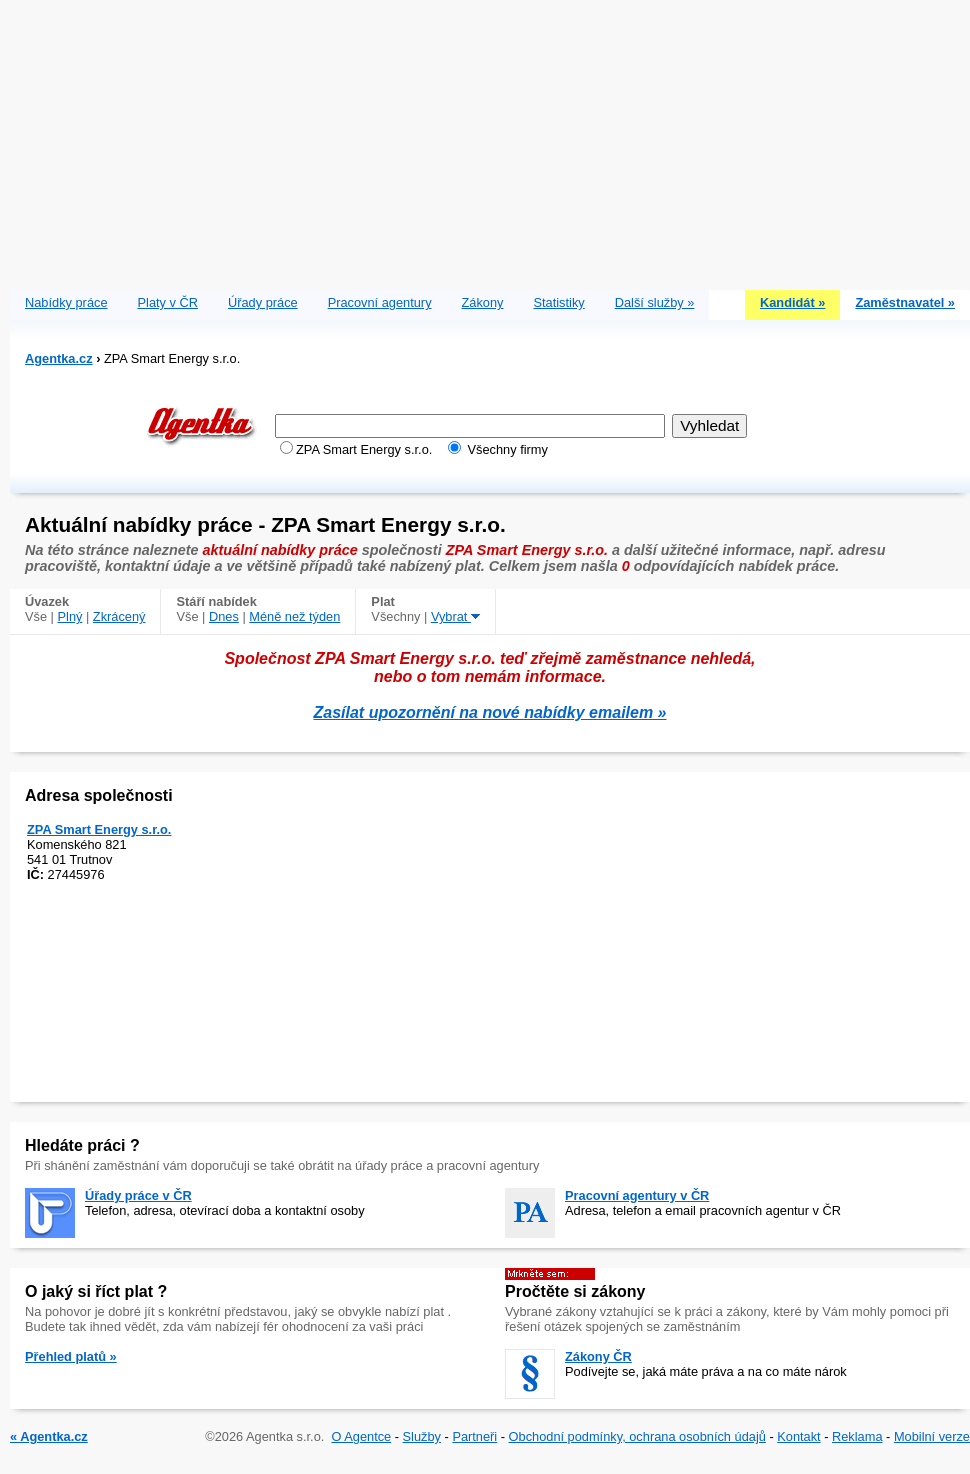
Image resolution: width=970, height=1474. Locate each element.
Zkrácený (119, 616)
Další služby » (655, 302)
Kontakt (798, 1436)
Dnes (224, 616)
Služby (422, 1436)
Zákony (483, 302)
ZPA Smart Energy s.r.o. (99, 829)
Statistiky (559, 302)
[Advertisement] (490, 140)
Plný (70, 616)
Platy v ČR (168, 302)
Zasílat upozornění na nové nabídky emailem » (490, 712)
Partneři (474, 1436)
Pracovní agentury (380, 302)
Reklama (857, 1436)
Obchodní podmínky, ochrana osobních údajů (637, 1436)
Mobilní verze (932, 1436)
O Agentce (361, 1436)
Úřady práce (263, 302)
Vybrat (455, 616)
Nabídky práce (66, 302)
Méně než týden (294, 616)
